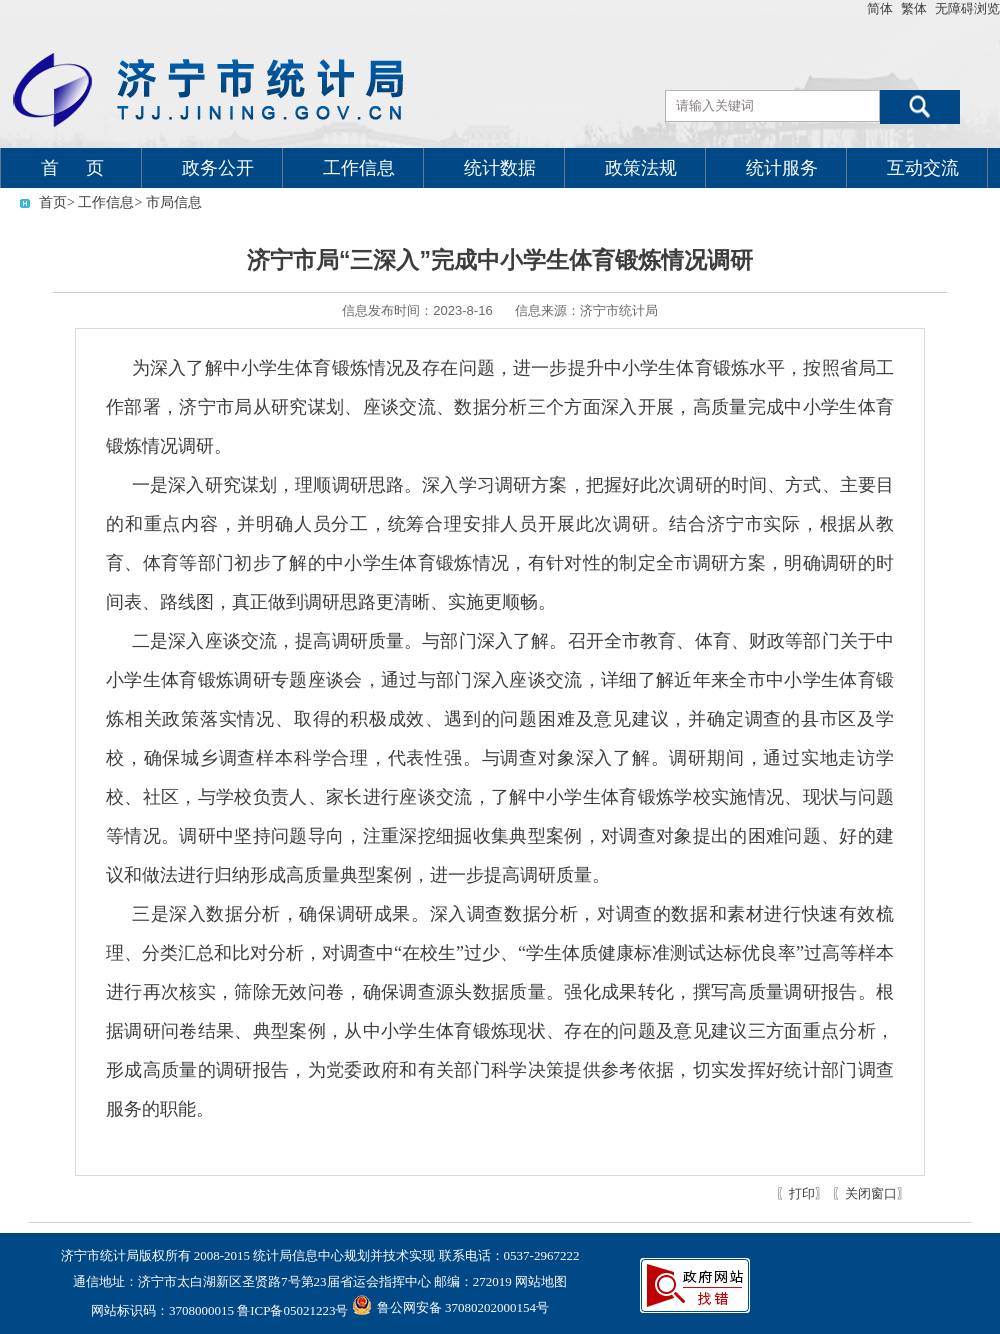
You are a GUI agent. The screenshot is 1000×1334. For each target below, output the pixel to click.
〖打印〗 (802, 1193)
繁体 (914, 8)
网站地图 (541, 1281)
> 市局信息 (167, 202)
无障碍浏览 (967, 8)
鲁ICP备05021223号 (292, 1310)
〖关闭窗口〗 (871, 1193)
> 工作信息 (100, 202)
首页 (53, 202)
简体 (880, 8)
